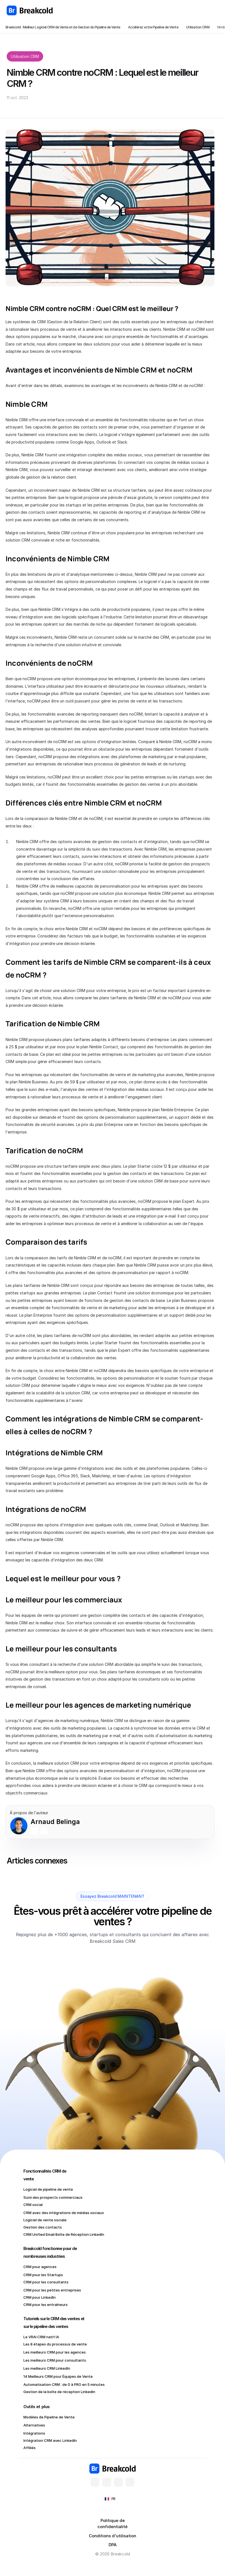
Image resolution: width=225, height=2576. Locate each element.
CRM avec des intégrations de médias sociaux (63, 2212)
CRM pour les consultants (46, 2282)
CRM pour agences (40, 2266)
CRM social (33, 2204)
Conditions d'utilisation (112, 2535)
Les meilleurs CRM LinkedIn (46, 2368)
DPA (113, 2544)
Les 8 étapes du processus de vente (55, 2344)
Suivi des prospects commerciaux (52, 2197)
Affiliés (29, 2447)
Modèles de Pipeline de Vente (49, 2417)
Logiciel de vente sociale (45, 2220)
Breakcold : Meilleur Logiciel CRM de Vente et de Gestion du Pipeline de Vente (63, 27)
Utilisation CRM (197, 27)
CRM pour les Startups (43, 2275)
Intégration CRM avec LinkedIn (50, 2440)
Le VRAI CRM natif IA (41, 2337)
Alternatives (34, 2425)
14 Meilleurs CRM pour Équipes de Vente (58, 2376)
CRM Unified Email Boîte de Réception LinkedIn (63, 2234)
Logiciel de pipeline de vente (48, 2189)
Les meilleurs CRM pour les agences (54, 2352)
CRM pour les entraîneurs (45, 2304)
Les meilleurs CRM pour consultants (54, 2360)
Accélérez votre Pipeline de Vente (153, 27)
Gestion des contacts (42, 2227)
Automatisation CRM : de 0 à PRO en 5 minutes (64, 2384)
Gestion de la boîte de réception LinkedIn (59, 2391)
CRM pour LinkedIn (39, 2297)
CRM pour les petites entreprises (52, 2290)
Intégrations (34, 2433)
